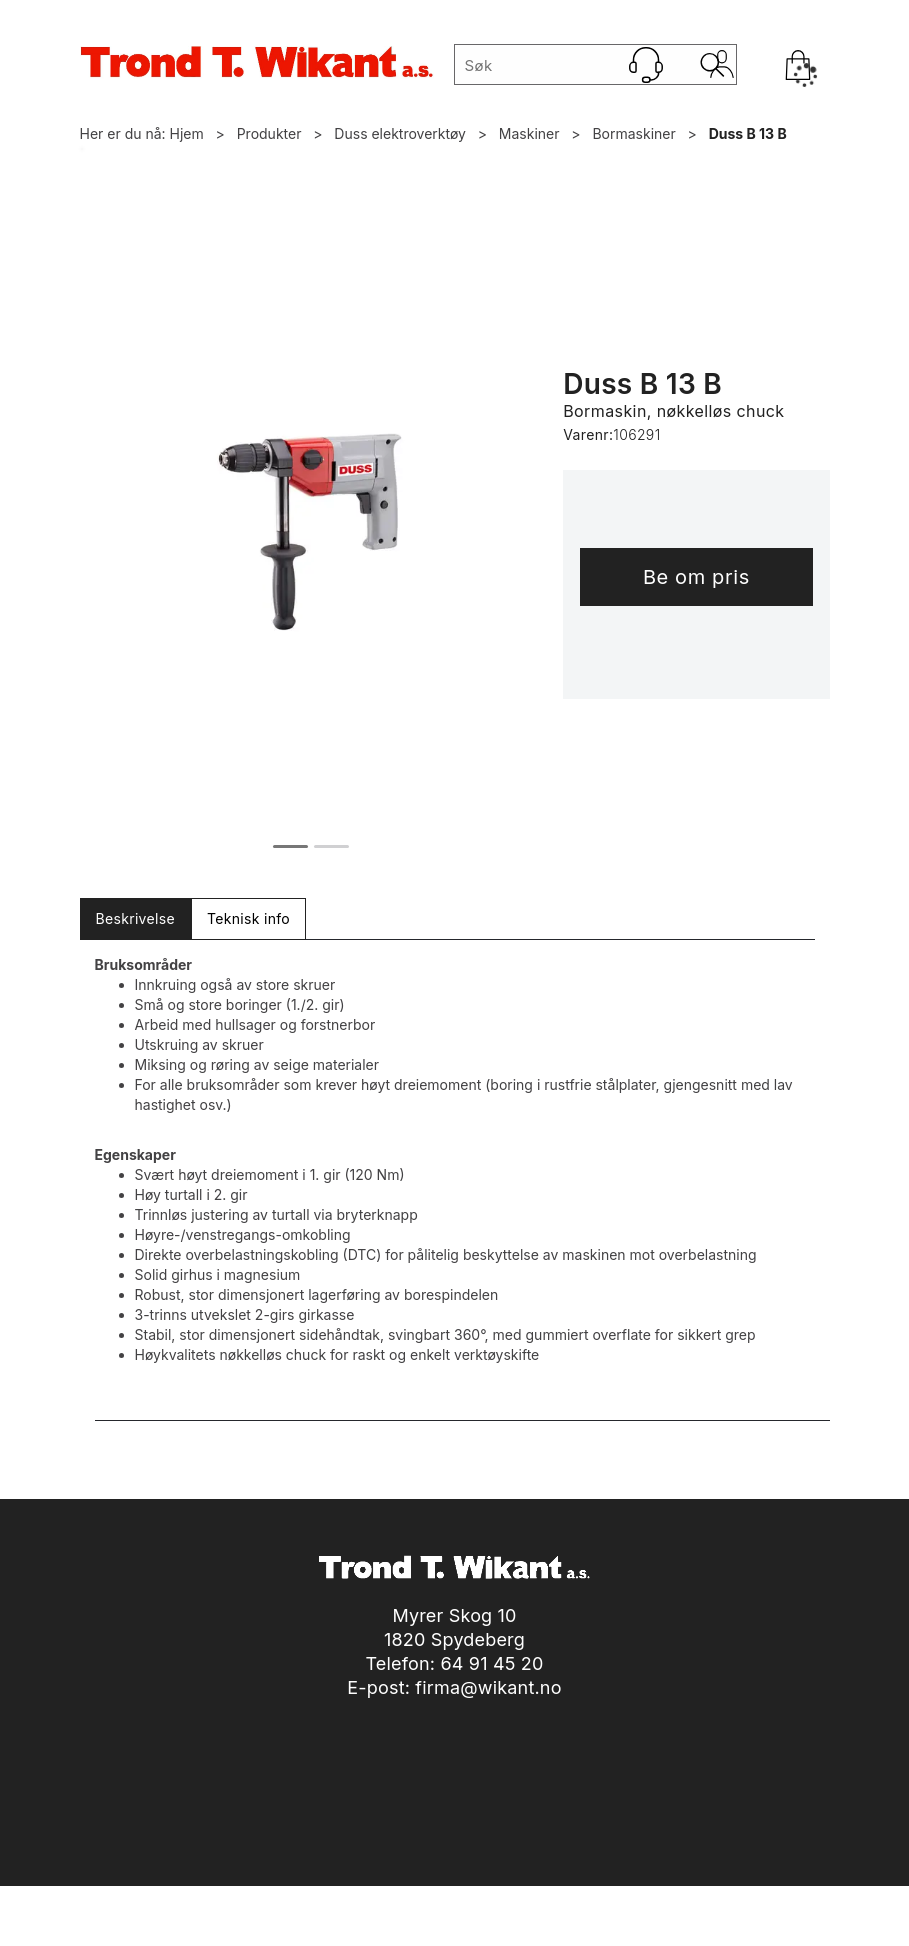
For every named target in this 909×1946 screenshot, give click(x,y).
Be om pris (696, 577)
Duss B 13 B (748, 133)
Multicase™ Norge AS (617, 1925)
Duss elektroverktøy (400, 133)
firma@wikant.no (488, 1687)
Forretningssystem (283, 1925)
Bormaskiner (633, 133)
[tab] (135, 919)
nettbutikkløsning (426, 1925)
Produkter (269, 133)
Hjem (187, 133)
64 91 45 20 (491, 1663)
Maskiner (529, 133)
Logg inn (722, 69)
